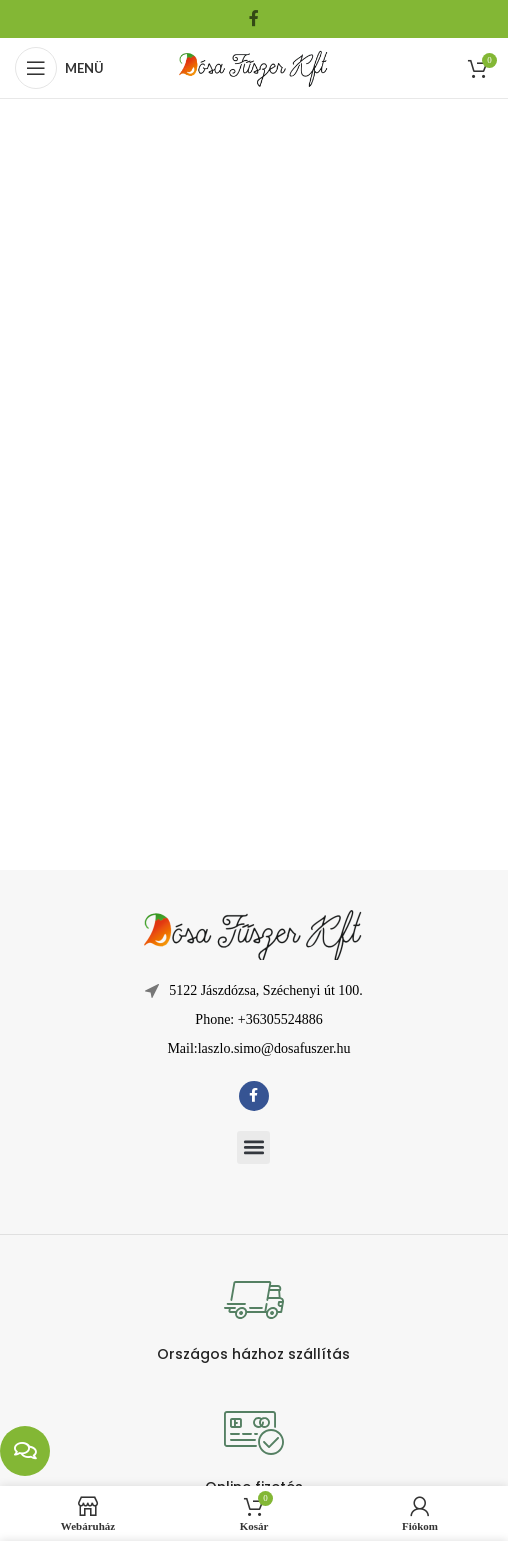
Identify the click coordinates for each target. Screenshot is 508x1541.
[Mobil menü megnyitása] (59, 68)
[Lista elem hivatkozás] (254, 1020)
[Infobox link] (254, 1316)
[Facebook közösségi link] (253, 18)
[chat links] (25, 1451)
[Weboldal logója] (254, 66)
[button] (253, 1147)
